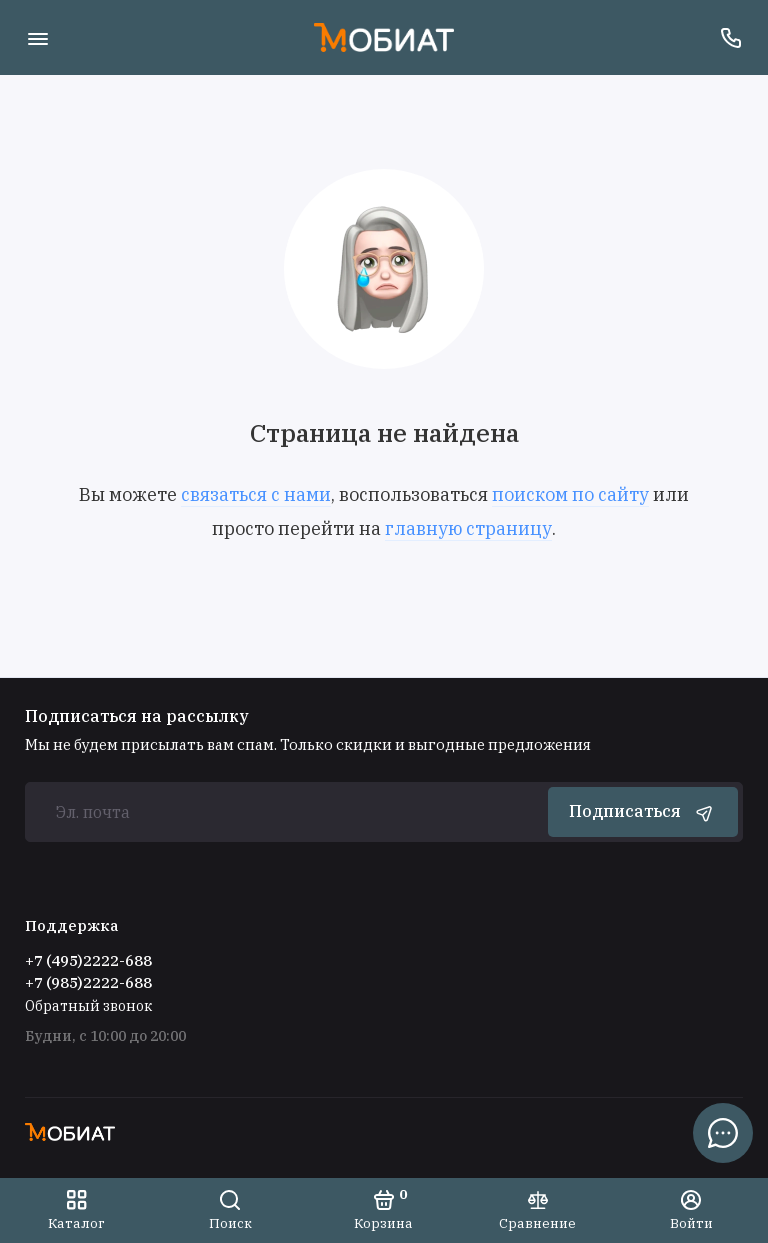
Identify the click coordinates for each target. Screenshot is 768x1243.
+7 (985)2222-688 (88, 982)
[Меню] (37, 37)
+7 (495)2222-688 (88, 960)
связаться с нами (256, 494)
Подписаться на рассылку (137, 716)
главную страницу (468, 528)
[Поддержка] (730, 37)
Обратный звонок (88, 1006)
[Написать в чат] (723, 1133)
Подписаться (643, 812)
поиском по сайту (570, 494)
